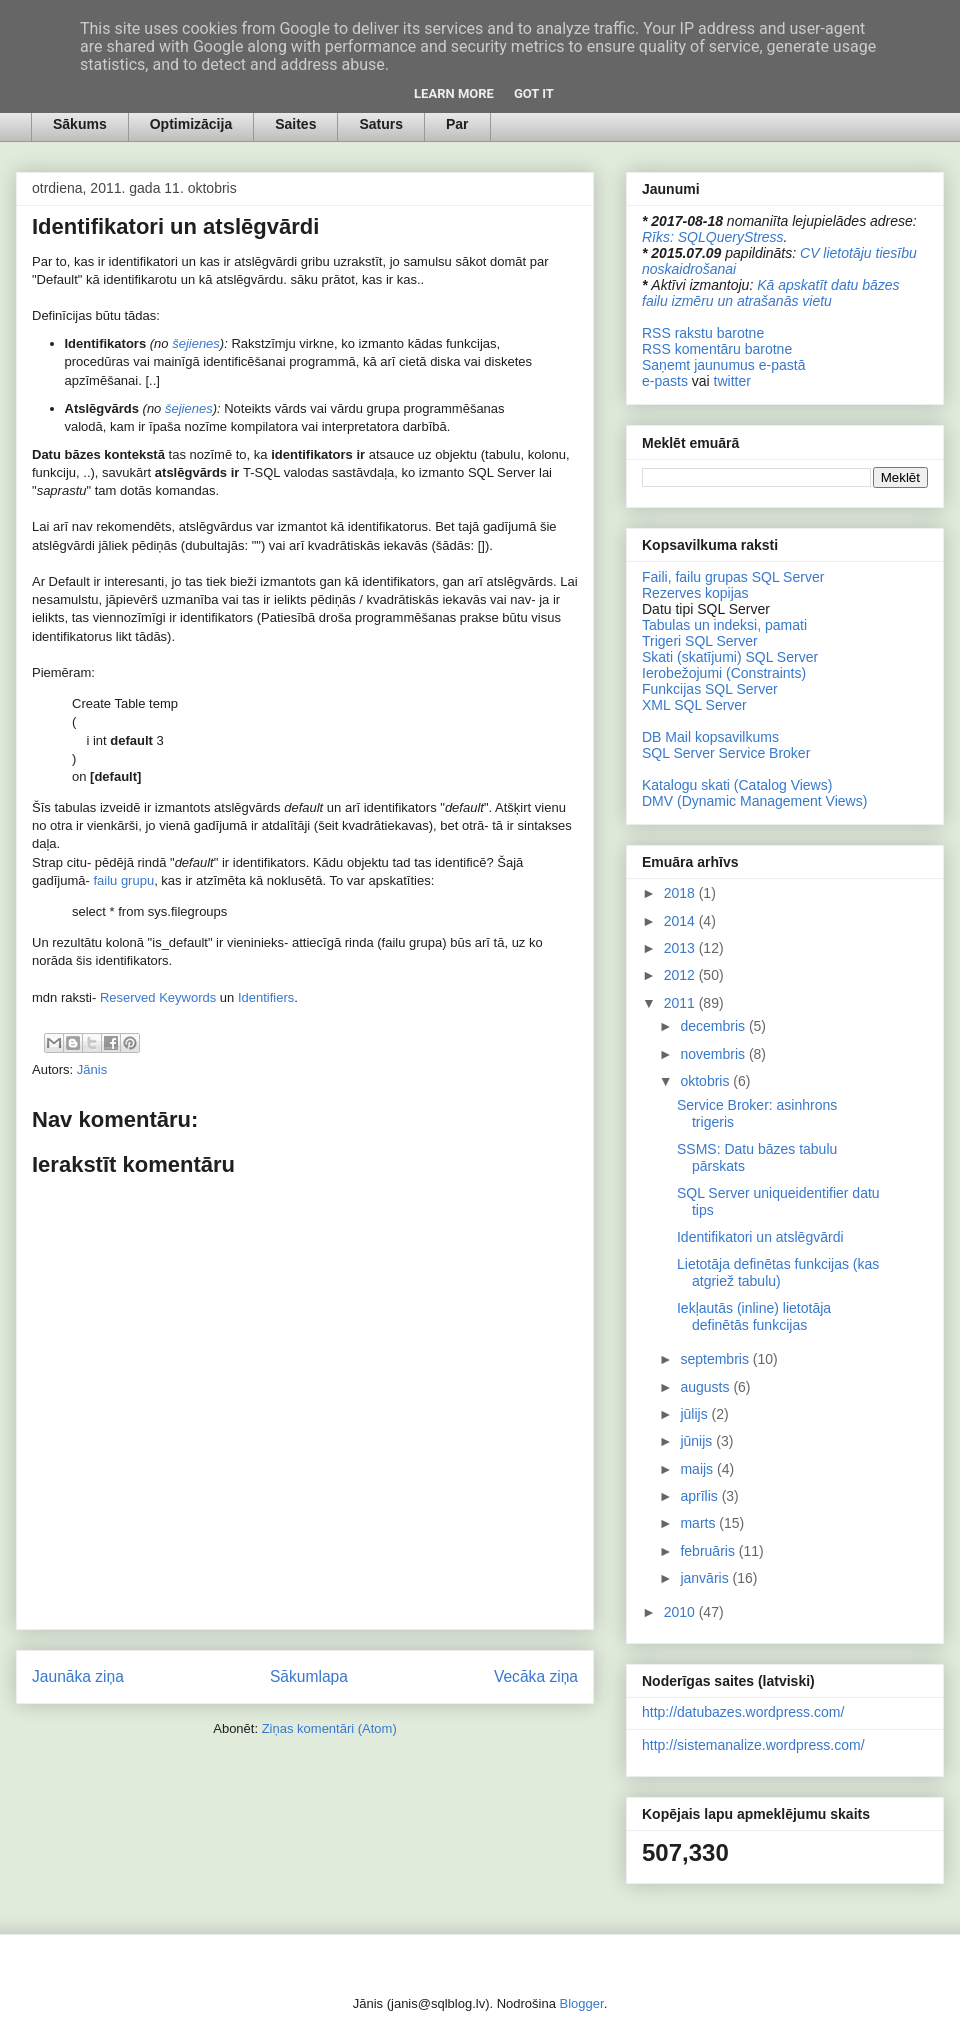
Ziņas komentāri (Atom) (329, 1728)
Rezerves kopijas (695, 593)
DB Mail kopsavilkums (710, 737)
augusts (706, 1387)
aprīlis (700, 1496)
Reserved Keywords (158, 997)
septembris (716, 1359)
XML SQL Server (694, 705)
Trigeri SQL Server (700, 641)
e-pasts (665, 381)
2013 (681, 948)
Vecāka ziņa (536, 1676)
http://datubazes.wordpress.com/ (743, 1712)
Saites (295, 124)
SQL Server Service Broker (726, 753)
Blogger (582, 2003)
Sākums (80, 124)
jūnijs (698, 1441)
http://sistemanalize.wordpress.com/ (753, 1745)
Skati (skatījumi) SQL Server (730, 657)
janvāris (706, 1578)
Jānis (92, 1069)
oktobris (706, 1081)
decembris (714, 1026)
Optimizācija (191, 124)
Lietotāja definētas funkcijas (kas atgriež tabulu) (778, 1272)
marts (699, 1523)
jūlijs (695, 1414)
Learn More (454, 93)
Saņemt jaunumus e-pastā (723, 365)
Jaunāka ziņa (78, 1676)
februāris (709, 1551)
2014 (681, 921)
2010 (681, 1612)
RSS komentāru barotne (717, 349)
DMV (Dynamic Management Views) (754, 801)
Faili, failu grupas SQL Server (733, 577)
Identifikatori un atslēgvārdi (760, 1237)
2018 (681, 893)
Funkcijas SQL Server (710, 689)
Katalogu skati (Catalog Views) (737, 785)
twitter (732, 381)
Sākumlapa (309, 1676)
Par (457, 124)
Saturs (381, 124)
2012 (681, 975)
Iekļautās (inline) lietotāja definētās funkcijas (754, 1316)
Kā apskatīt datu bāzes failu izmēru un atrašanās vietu (771, 293)
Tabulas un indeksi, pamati (724, 625)
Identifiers (266, 997)
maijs (698, 1469)
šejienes (196, 343)
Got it (534, 93)
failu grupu (123, 880)
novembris (714, 1054)
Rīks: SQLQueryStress (713, 237)
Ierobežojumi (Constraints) (724, 673)
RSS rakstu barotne (703, 333)
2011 (681, 1003)
